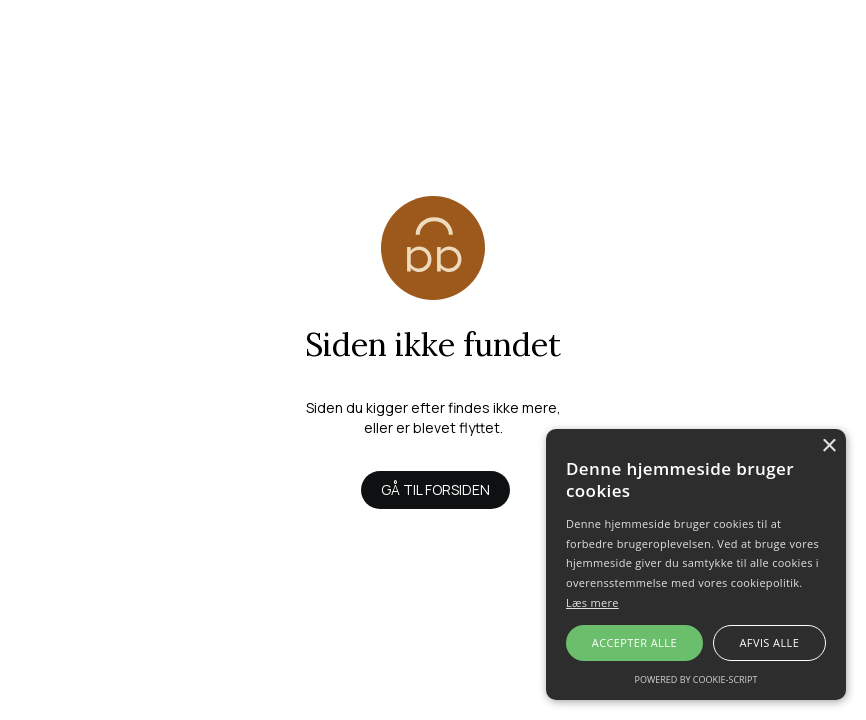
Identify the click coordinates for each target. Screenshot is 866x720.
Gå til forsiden (435, 489)
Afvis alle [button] (769, 642)
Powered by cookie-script (696, 679)
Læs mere (592, 602)
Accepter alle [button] (634, 642)
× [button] (828, 446)
